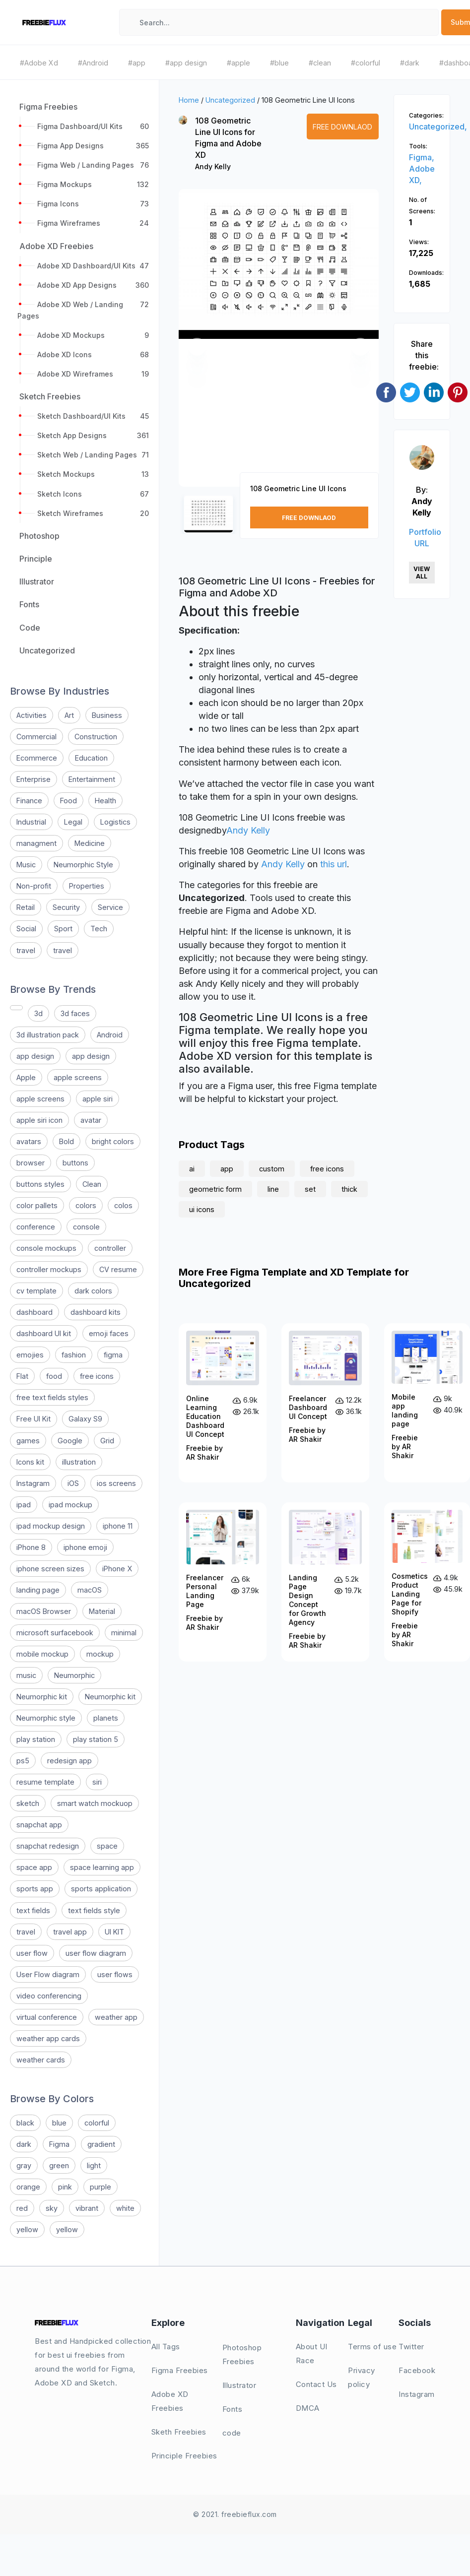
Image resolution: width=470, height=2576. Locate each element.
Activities (31, 715)
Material (102, 1611)
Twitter (411, 2346)
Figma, (421, 157)
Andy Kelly (213, 166)
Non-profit (33, 886)
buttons (75, 1163)
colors (85, 1205)
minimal (123, 1632)
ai (192, 1168)
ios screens (116, 1483)
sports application (101, 1888)
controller (110, 1248)
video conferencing (48, 1996)
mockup (100, 1654)
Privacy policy (361, 2377)
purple (100, 2187)
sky (52, 2208)
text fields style (94, 1910)
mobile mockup (42, 1654)
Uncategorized (230, 100)
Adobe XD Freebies (170, 2401)
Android (110, 1034)
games (28, 1440)
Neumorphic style (45, 1718)
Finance (29, 800)
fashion (74, 1355)
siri (97, 1782)
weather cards (40, 2060)
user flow (32, 1953)
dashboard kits (95, 1312)
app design (35, 1056)
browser (30, 1163)
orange (28, 2187)
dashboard (34, 1312)
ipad (23, 1504)
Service (110, 907)
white (125, 2208)
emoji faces (109, 1333)
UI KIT (114, 1932)
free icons (97, 1376)
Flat (22, 1376)
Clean (91, 1184)
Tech (98, 928)
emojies (30, 1355)
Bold (66, 1141)
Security (66, 907)
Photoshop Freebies (242, 2354)
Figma (59, 2144)
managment (36, 843)
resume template (45, 1782)
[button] (197, 347)
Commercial (36, 736)
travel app (70, 1932)
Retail (25, 907)
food (54, 1376)
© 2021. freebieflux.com (235, 2514)
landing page (38, 1590)
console (86, 1227)
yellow (27, 2229)
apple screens (78, 1077)
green (59, 2165)
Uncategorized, (438, 126)
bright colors (113, 1141)
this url (333, 864)
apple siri (97, 1099)
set (310, 1189)
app (226, 1168)
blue (59, 2123)
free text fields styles (52, 1397)
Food (68, 800)
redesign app (69, 1760)
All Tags (165, 2346)
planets (105, 1718)
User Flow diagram (47, 1974)
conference (35, 1227)
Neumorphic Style (83, 864)
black (25, 2123)
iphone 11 (118, 1526)
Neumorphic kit (41, 1696)
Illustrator (239, 2385)
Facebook (417, 2370)
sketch (27, 1803)
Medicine (89, 843)
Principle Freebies (184, 2455)
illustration (79, 1462)
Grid (107, 1440)
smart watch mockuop (95, 1803)
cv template (36, 1291)
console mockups (46, 1248)
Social (26, 928)
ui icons (201, 1209)
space (107, 1846)
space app (34, 1867)
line (273, 1189)
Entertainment (91, 779)
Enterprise (33, 779)
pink (65, 2187)
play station (35, 1739)
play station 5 (95, 1739)
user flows (115, 1974)
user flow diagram (96, 1953)
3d (38, 1013)
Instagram (33, 1483)
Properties (86, 886)
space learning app (102, 1867)
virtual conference (46, 2017)
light (94, 2165)
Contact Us (316, 2384)
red (22, 2208)
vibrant (86, 2208)
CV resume (118, 1269)
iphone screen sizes (50, 1568)
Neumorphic (74, 1675)
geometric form (215, 1189)
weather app (116, 2017)
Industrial (31, 822)
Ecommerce (36, 758)
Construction (95, 736)
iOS (73, 1483)
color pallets (37, 1205)
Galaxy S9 (85, 1419)
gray (23, 2165)
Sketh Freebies (178, 2432)
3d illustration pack (47, 1034)
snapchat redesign (47, 1846)
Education (91, 758)
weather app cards (48, 2038)
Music (26, 864)
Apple (26, 1077)
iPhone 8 (31, 1547)
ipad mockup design (50, 1526)
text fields (33, 1910)
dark (23, 2144)
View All (421, 572)
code (231, 2433)
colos (123, 1205)
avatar (90, 1120)
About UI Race (312, 2353)
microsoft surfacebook (54, 1632)
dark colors (93, 1291)
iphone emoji (85, 1547)
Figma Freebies (179, 2370)
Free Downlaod (342, 127)
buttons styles (40, 1184)
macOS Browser (43, 1611)
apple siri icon (39, 1120)
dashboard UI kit (43, 1333)
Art (69, 715)
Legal (73, 822)
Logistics (115, 822)
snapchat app (39, 1824)
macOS (89, 1590)
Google (70, 1440)
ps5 (22, 1760)
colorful (96, 2123)
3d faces (75, 1013)
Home (189, 100)
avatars (28, 1141)
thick (349, 1189)
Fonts (232, 2409)
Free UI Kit (33, 1419)
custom (271, 1168)
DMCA (308, 2408)
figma (113, 1355)
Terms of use (372, 2346)
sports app (34, 1888)
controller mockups (48, 1269)
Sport (63, 928)
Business (107, 715)
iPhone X (117, 1568)
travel (25, 950)
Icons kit (30, 1462)
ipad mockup (70, 1504)
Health (105, 800)
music (26, 1675)
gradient (101, 2144)
